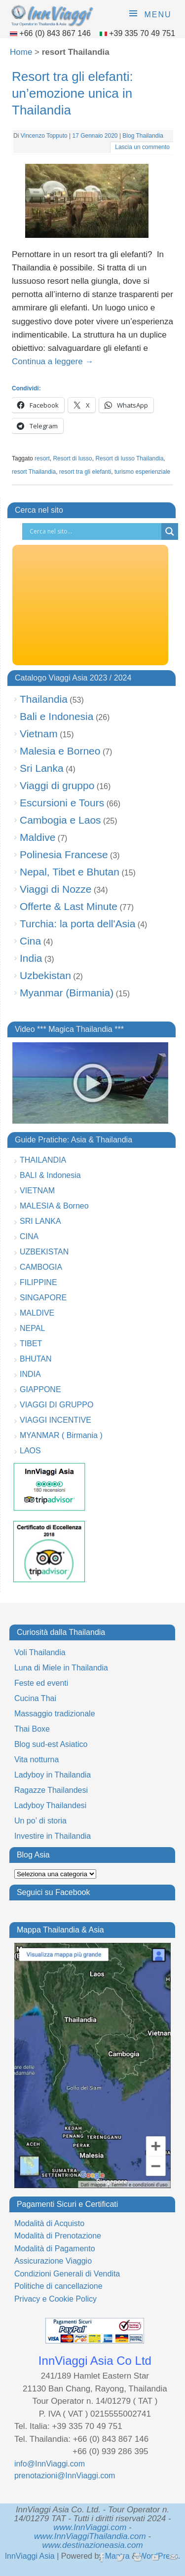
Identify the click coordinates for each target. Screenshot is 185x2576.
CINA (29, 1236)
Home (21, 52)
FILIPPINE (38, 1282)
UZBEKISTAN (44, 1252)
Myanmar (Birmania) (66, 992)
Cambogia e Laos (60, 820)
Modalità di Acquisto (49, 2223)
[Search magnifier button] (169, 531)
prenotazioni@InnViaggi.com (64, 2475)
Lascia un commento (142, 147)
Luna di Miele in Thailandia (61, 1668)
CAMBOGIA (41, 1267)
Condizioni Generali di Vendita (67, 2274)
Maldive (37, 837)
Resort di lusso (72, 458)
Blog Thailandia (142, 135)
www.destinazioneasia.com (92, 2545)
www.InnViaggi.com (89, 2527)
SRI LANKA (40, 1221)
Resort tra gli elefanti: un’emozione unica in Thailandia (72, 93)
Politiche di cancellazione (58, 2286)
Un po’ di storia (40, 1821)
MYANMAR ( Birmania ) (61, 1435)
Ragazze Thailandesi (51, 1790)
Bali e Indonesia (56, 716)
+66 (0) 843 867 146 (56, 33)
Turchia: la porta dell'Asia (77, 923)
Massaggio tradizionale (54, 1713)
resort (42, 458)
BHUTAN (36, 1359)
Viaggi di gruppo (57, 785)
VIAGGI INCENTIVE (55, 1420)
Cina (30, 941)
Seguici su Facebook (53, 1892)
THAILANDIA (43, 1160)
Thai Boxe (32, 1729)
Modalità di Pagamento (54, 2248)
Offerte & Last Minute (68, 906)
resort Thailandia (34, 471)
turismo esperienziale (142, 471)
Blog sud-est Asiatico (51, 1744)
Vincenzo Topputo (44, 135)
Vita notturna (36, 1759)
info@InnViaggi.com (49, 2464)
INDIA (30, 1374)
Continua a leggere (52, 361)
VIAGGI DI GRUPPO (56, 1405)
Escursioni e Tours (62, 802)
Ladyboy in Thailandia (52, 1775)
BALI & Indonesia (50, 1175)
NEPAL (32, 1328)
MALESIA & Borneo (54, 1206)
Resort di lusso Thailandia (129, 458)
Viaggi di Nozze (56, 889)
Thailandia (44, 699)
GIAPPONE (40, 1389)
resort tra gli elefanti (85, 471)
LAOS (30, 1450)
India (31, 958)
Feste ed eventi (41, 1683)
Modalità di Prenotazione (57, 2236)
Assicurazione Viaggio (53, 2261)
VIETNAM (37, 1190)
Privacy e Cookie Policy (55, 2299)
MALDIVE (37, 1313)
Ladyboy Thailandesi (50, 1805)
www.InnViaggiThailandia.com (90, 2536)
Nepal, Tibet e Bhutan (69, 871)
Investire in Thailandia (52, 1836)
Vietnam (39, 733)
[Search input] (94, 531)
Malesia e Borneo (60, 751)
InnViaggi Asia (30, 2556)
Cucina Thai (35, 1698)
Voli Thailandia (40, 1652)
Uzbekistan (45, 975)
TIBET (31, 1343)
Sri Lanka (42, 768)
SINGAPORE (43, 1297)
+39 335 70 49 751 (142, 33)
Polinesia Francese (64, 854)
